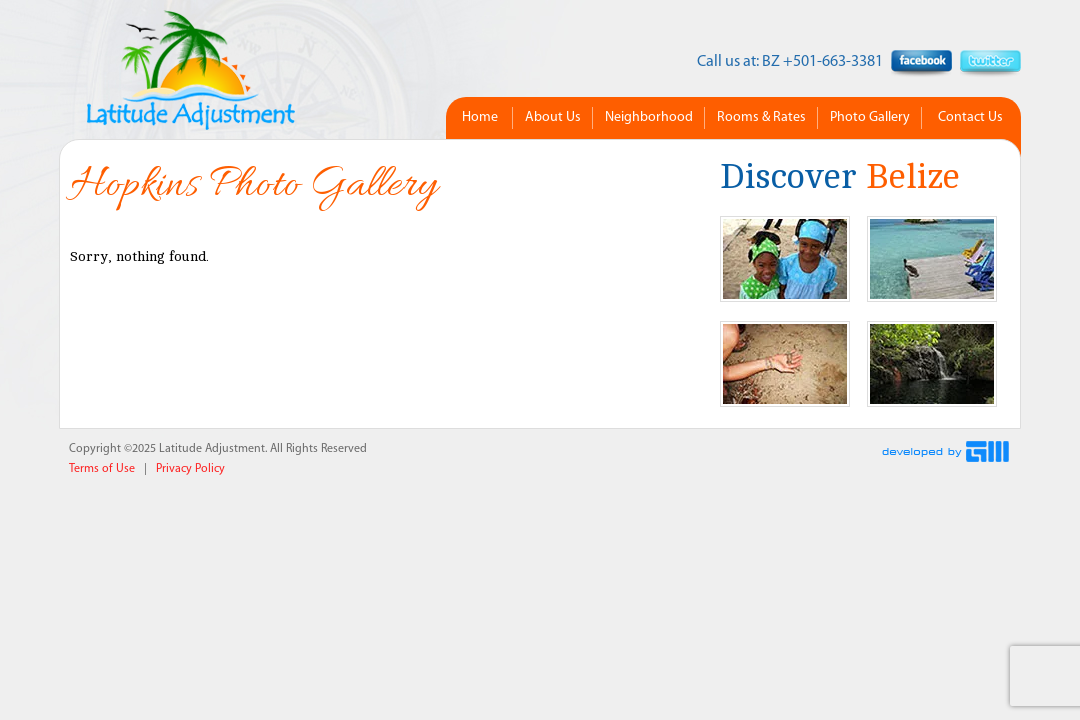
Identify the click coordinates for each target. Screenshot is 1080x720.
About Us (553, 117)
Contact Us (970, 117)
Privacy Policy (190, 469)
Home (480, 117)
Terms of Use (102, 469)
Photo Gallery (870, 117)
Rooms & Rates (761, 117)
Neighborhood (649, 117)
